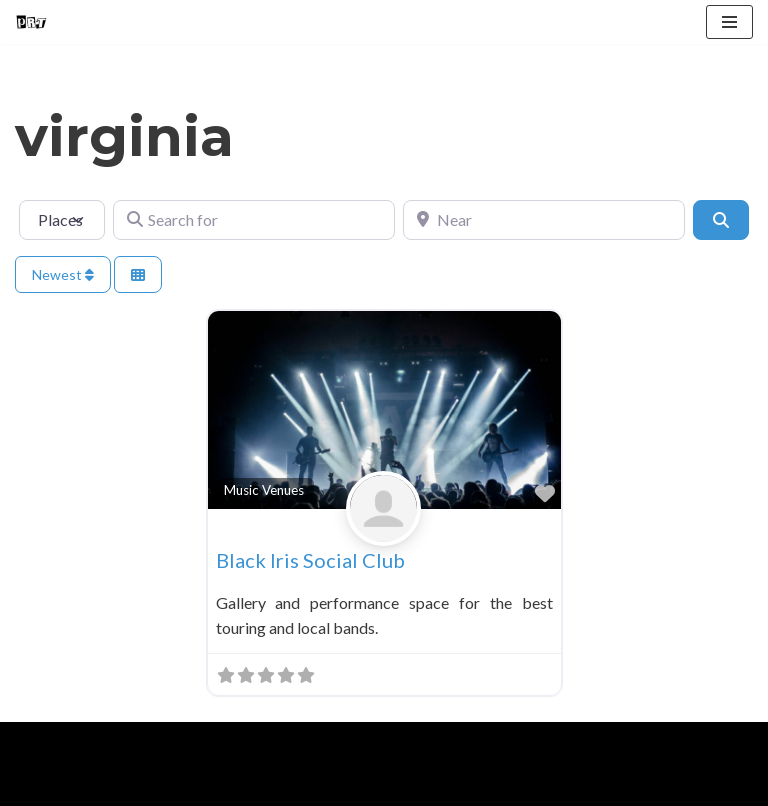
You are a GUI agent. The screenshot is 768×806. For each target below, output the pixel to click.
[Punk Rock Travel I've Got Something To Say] (31, 22)
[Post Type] (62, 220)
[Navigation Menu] (729, 22)
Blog (178, 784)
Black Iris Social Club (310, 560)
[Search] (721, 220)
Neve (33, 742)
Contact (251, 784)
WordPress (188, 742)
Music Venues (264, 490)
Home (40, 784)
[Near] (544, 220)
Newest (63, 274)
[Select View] (138, 274)
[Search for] (254, 220)
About (112, 784)
